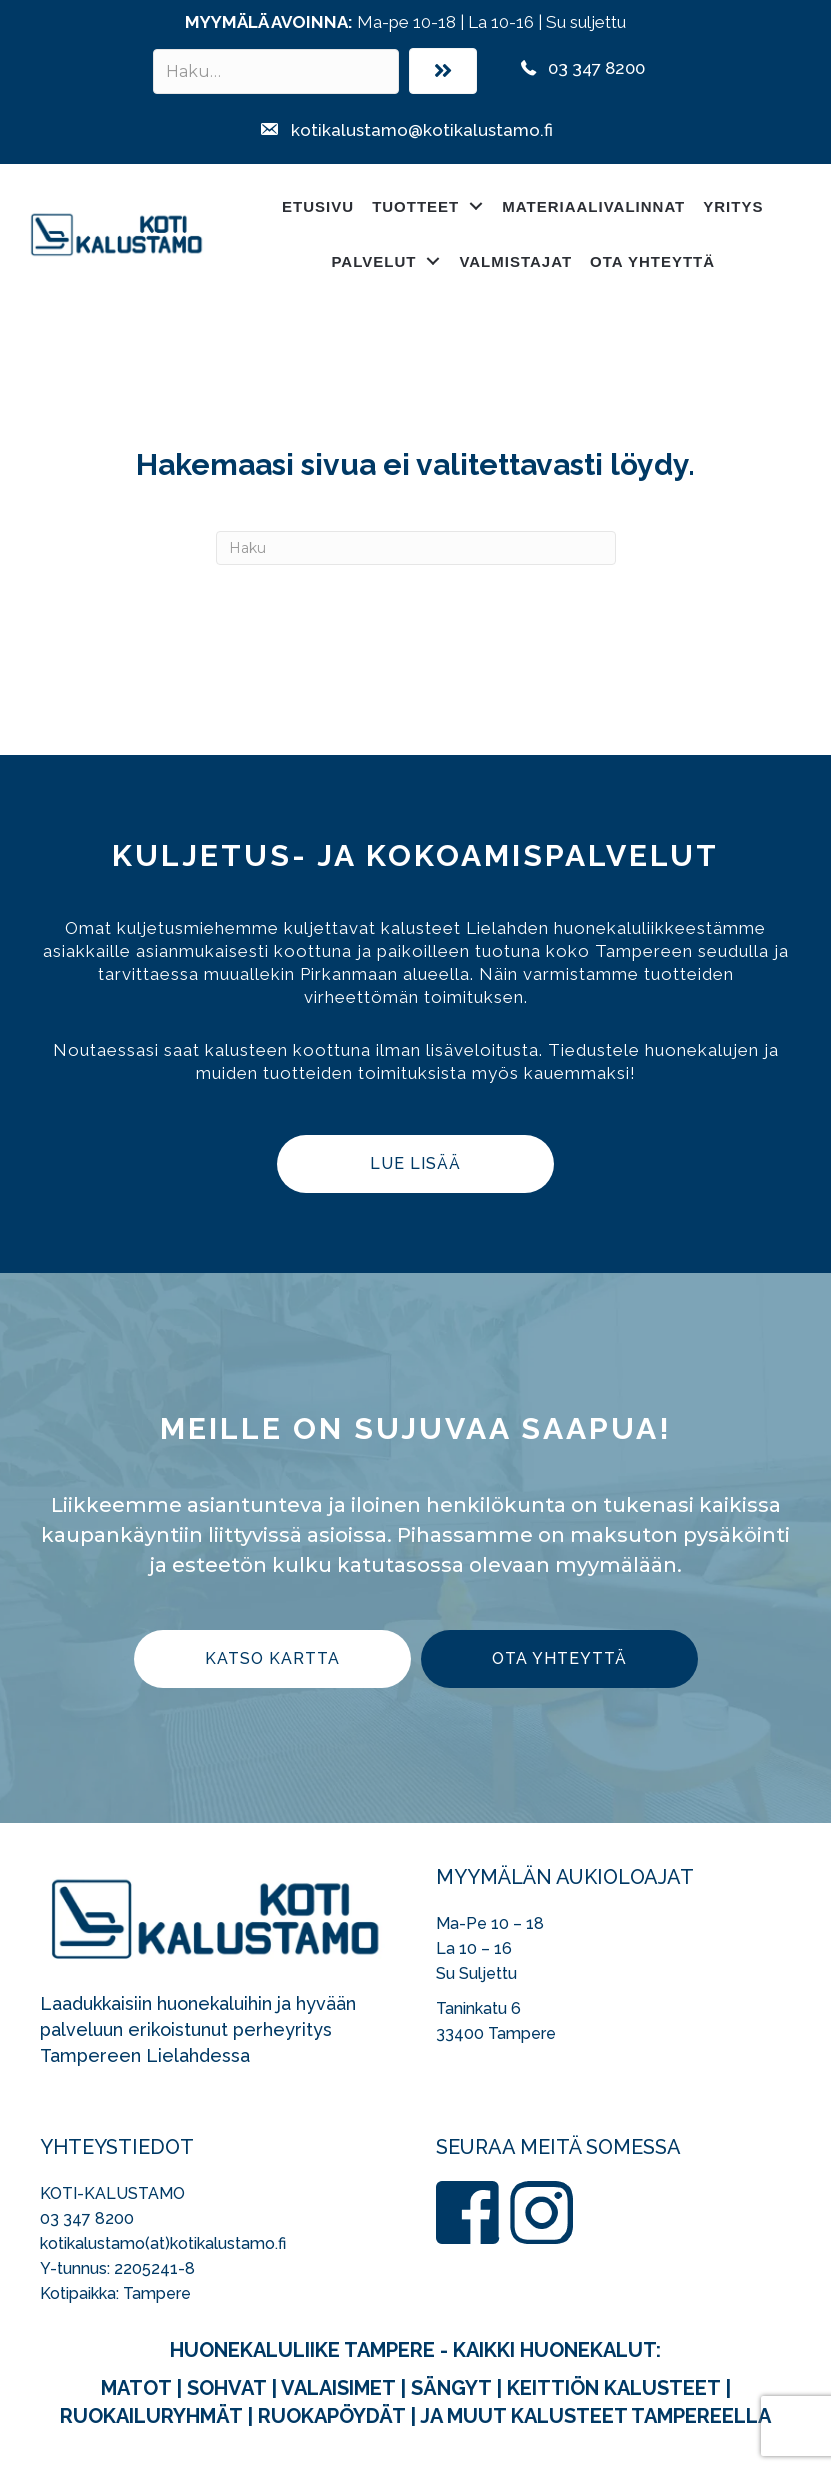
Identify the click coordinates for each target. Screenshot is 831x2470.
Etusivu (318, 206)
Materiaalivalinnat (593, 206)
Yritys (733, 206)
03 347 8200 (87, 2218)
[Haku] (416, 548)
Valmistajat (515, 261)
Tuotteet (415, 206)
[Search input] (276, 71)
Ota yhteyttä (652, 261)
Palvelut (373, 261)
